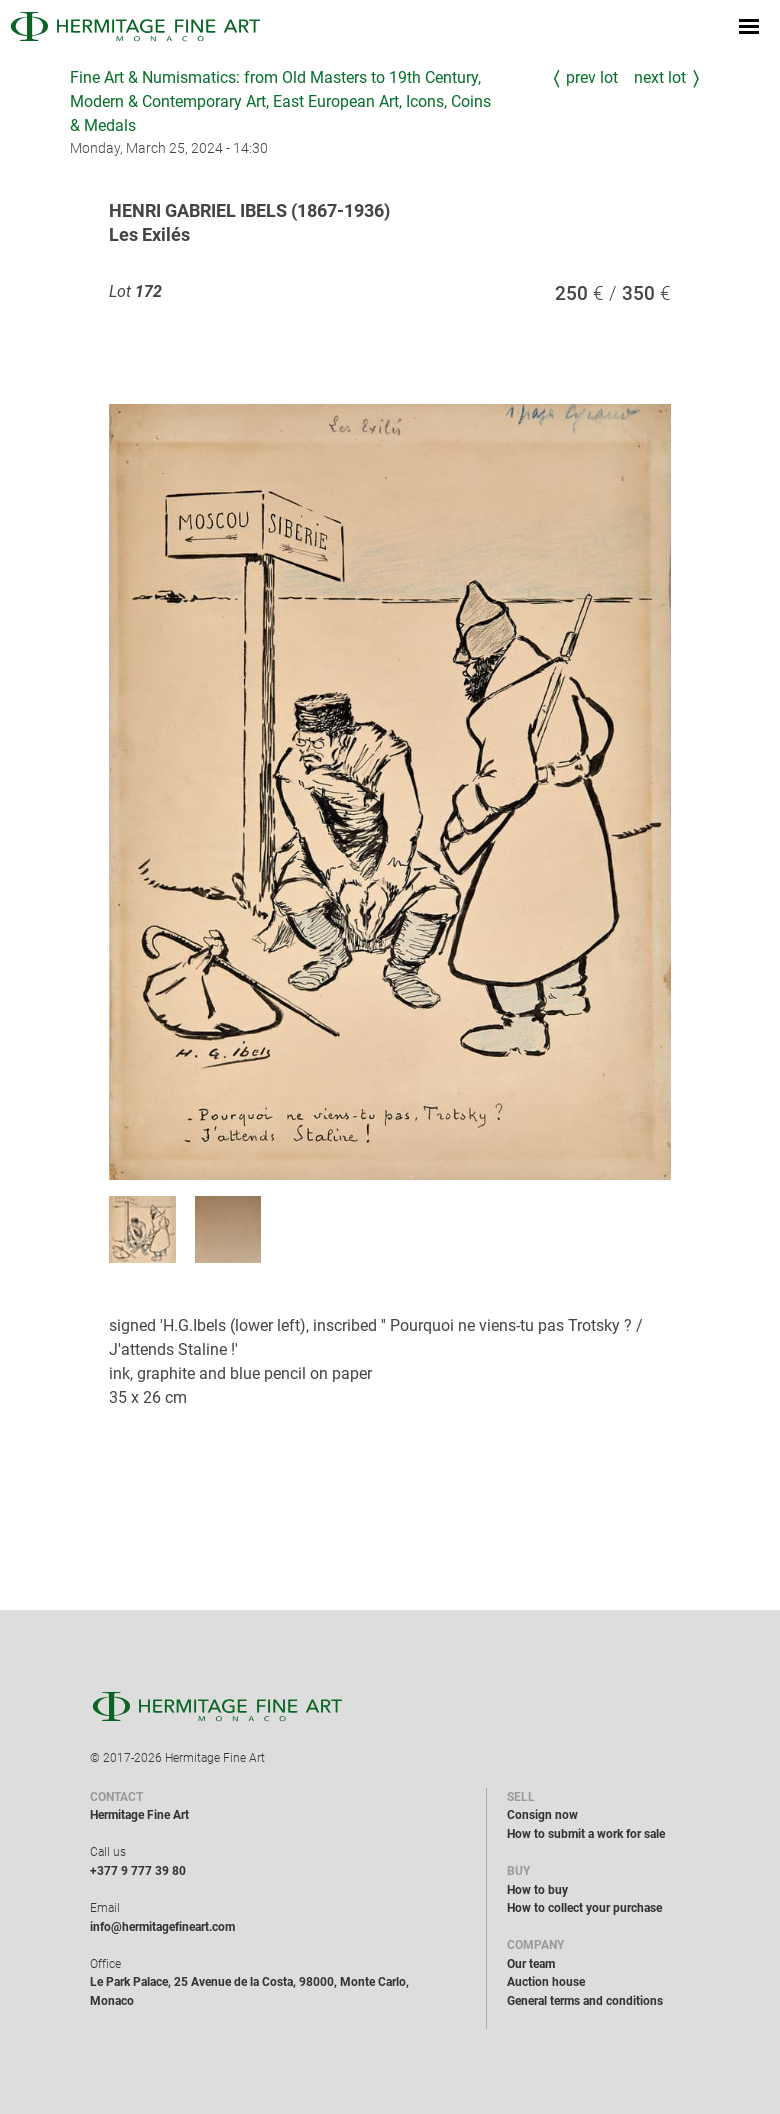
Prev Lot (592, 77)
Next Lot (660, 77)
